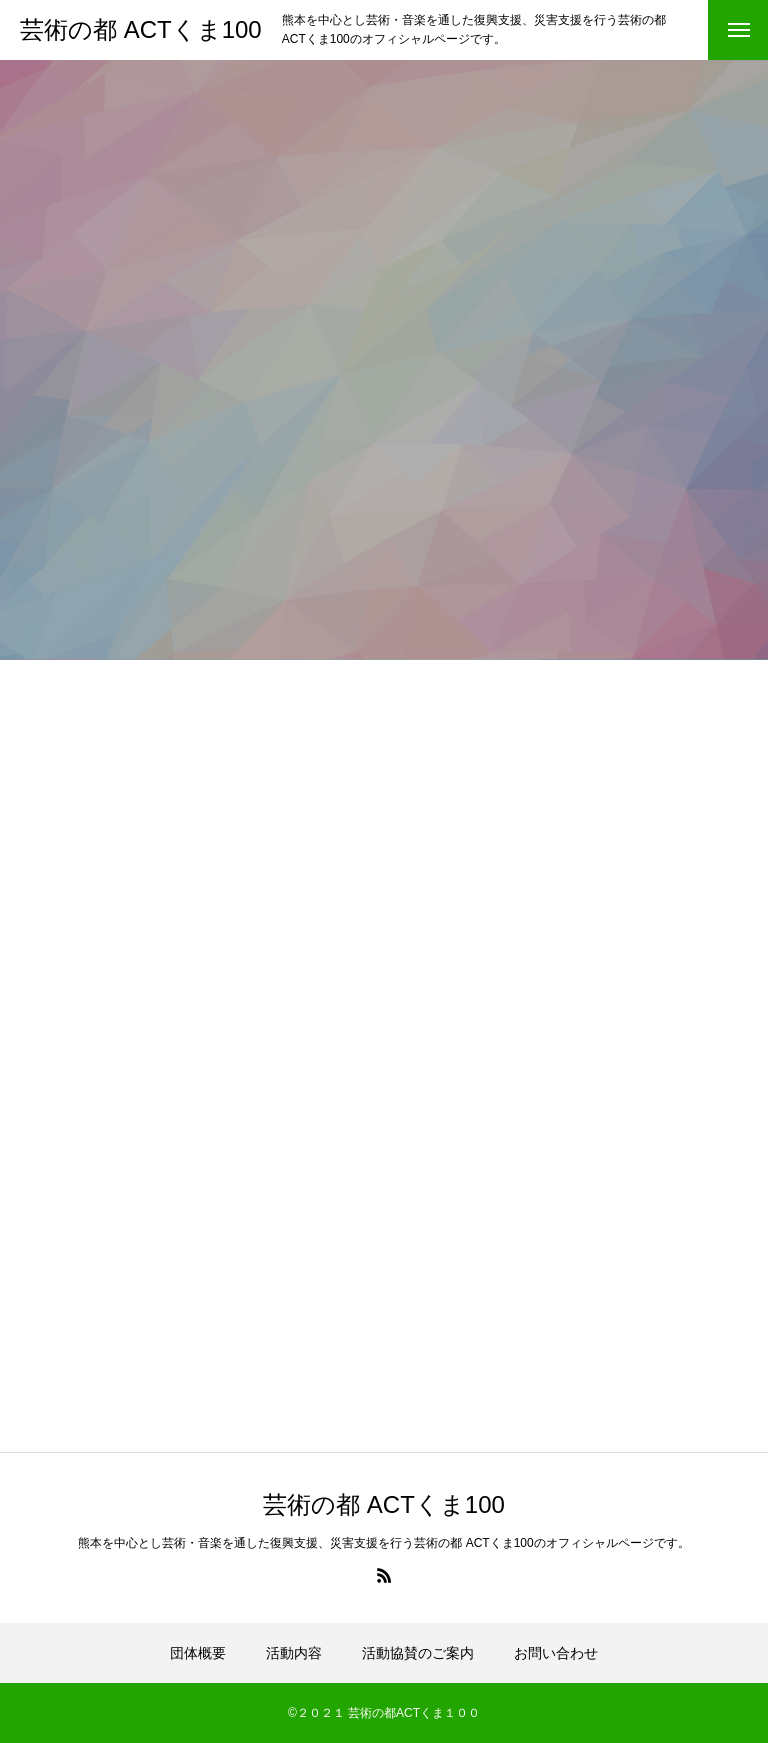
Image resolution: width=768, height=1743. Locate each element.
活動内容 (294, 1653)
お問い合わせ (556, 1653)
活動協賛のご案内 (418, 1653)
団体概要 (198, 1653)
